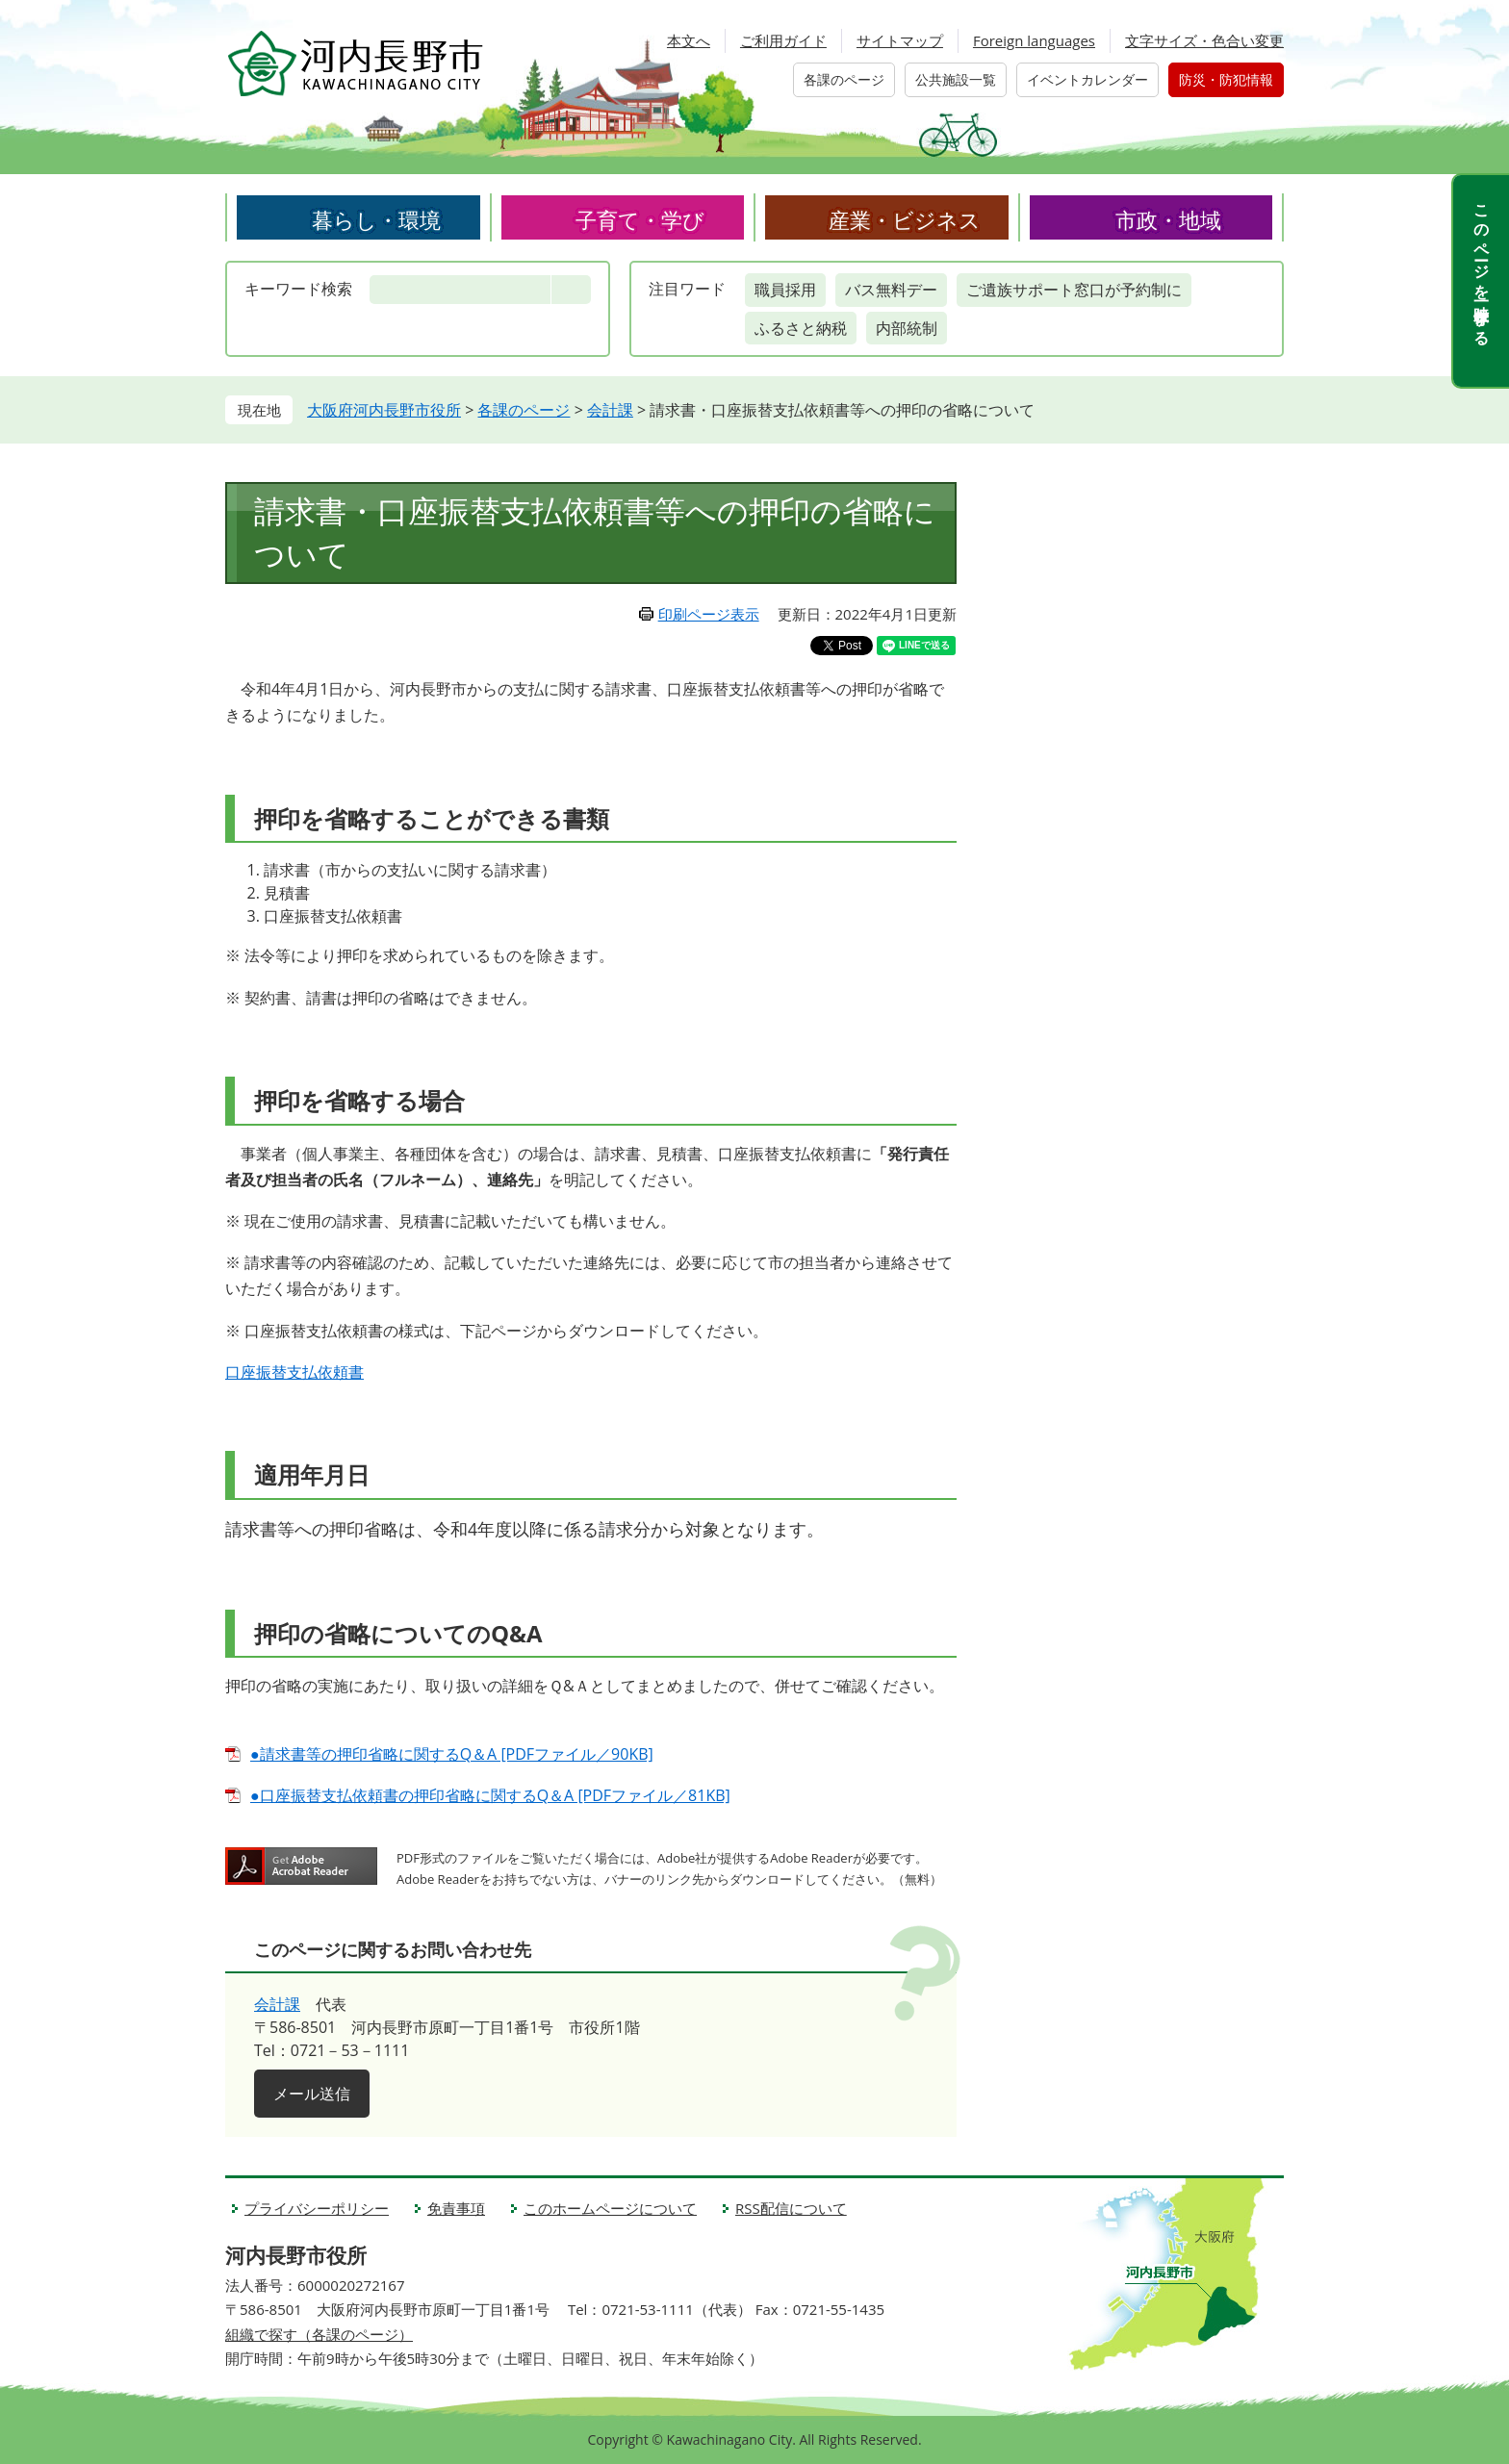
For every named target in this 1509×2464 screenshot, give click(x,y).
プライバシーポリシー (316, 2208)
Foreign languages (1034, 40)
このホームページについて (610, 2208)
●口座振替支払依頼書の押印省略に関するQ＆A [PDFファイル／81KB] (490, 1795)
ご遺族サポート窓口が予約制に (1074, 289)
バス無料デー (891, 289)
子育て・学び (639, 219)
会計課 (610, 409)
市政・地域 (1168, 219)
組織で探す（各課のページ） (319, 2334)
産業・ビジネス (905, 219)
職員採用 (785, 289)
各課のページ (844, 79)
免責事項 (456, 2208)
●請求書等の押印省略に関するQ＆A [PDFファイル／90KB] (451, 1754)
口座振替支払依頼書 (294, 1372)
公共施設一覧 (955, 79)
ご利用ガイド (783, 40)
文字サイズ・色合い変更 (1204, 40)
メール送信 (311, 2093)
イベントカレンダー (1087, 79)
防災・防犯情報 (1226, 79)
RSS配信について (791, 2208)
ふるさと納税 (800, 328)
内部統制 (906, 328)
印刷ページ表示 (708, 613)
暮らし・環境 (376, 219)
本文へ (688, 40)
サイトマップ (900, 40)
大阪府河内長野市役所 (384, 409)
